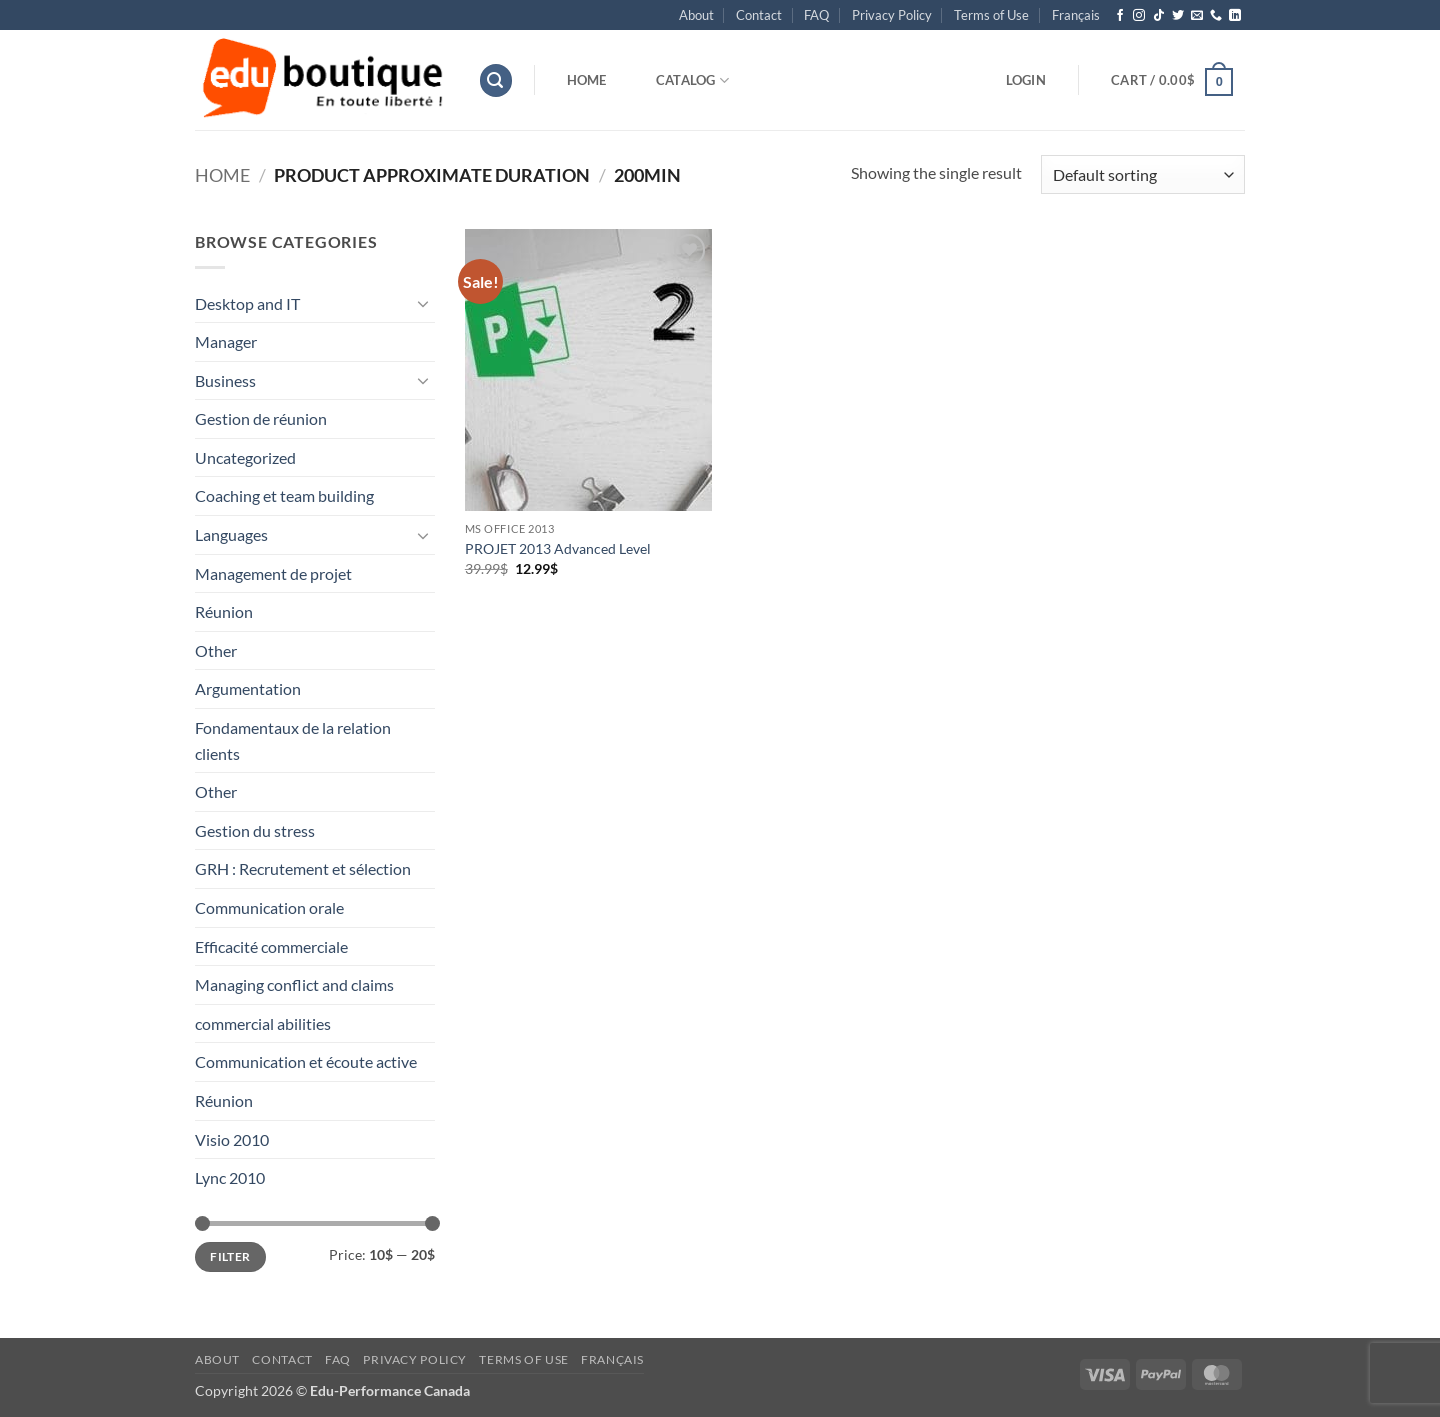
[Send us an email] (1197, 16)
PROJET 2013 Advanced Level (558, 548)
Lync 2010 (230, 1177)
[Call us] (1216, 16)
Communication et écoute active (306, 1061)
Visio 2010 (232, 1139)
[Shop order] (1143, 174)
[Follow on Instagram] (1139, 16)
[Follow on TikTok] (1159, 16)
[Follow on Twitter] (1178, 16)
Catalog (692, 80)
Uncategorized (245, 457)
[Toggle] (423, 303)
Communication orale (269, 907)
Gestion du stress (255, 830)
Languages (231, 534)
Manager (226, 341)
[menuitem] (1076, 15)
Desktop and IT (247, 303)
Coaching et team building (284, 495)
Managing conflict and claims (294, 984)
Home (587, 80)
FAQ (816, 15)
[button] (496, 80)
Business (225, 380)
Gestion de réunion (261, 418)
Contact (759, 15)
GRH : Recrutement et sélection (303, 868)
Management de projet (273, 573)
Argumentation (248, 688)
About (696, 15)
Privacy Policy (892, 15)
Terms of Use (991, 15)
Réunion (224, 611)
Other (216, 650)
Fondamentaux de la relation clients (293, 740)
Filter (230, 1256)
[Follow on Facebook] (1120, 16)
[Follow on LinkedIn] (1235, 16)
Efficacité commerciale (271, 946)
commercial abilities (263, 1023)
